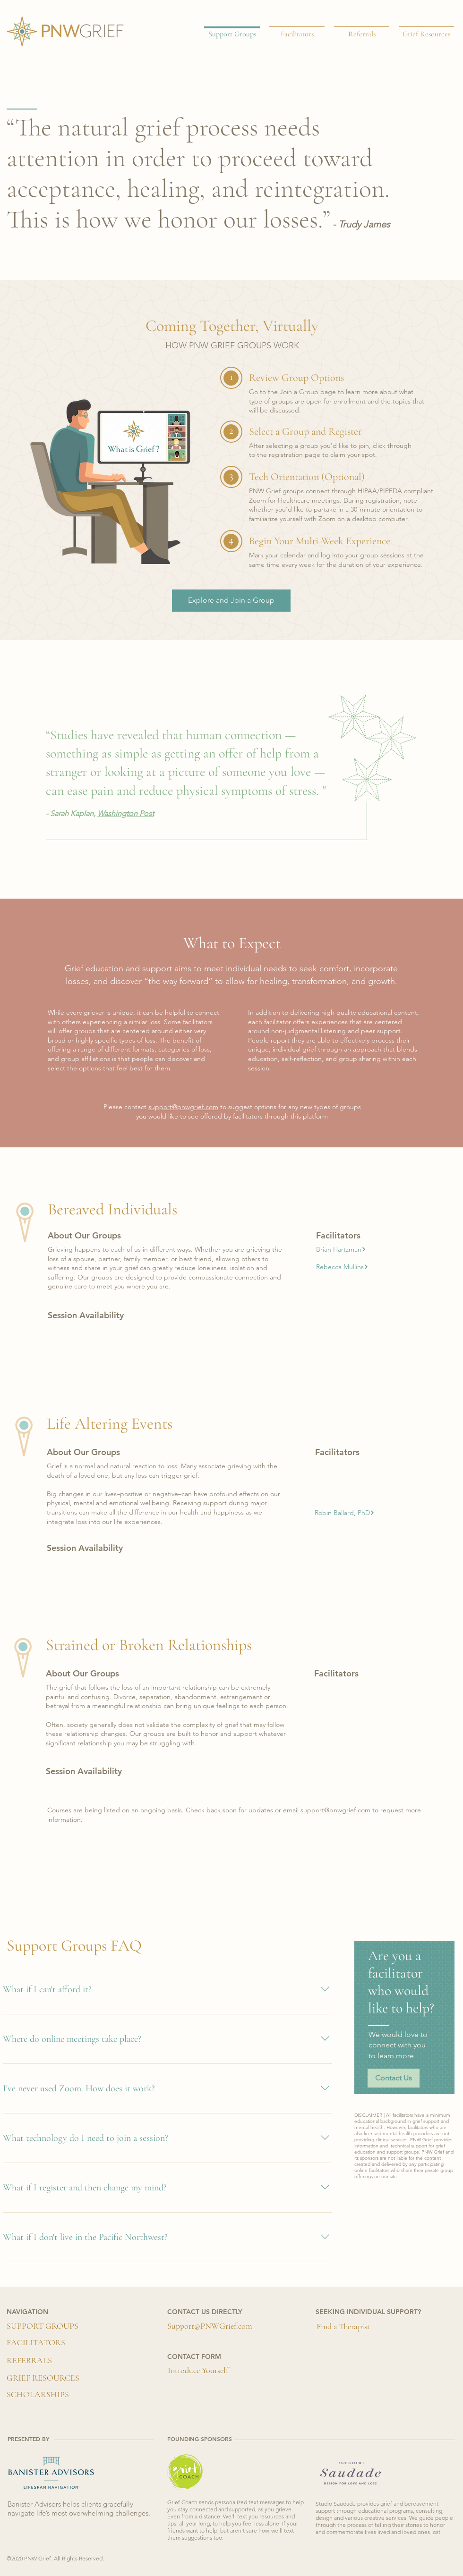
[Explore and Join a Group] (231, 600)
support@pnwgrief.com (183, 1107)
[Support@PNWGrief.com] (209, 2326)
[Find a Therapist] (343, 2326)
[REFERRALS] (29, 2360)
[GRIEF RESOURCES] (43, 2378)
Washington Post (125, 813)
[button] (341, 1249)
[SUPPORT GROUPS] (42, 2326)
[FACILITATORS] (36, 2342)
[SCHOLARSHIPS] (38, 2394)
